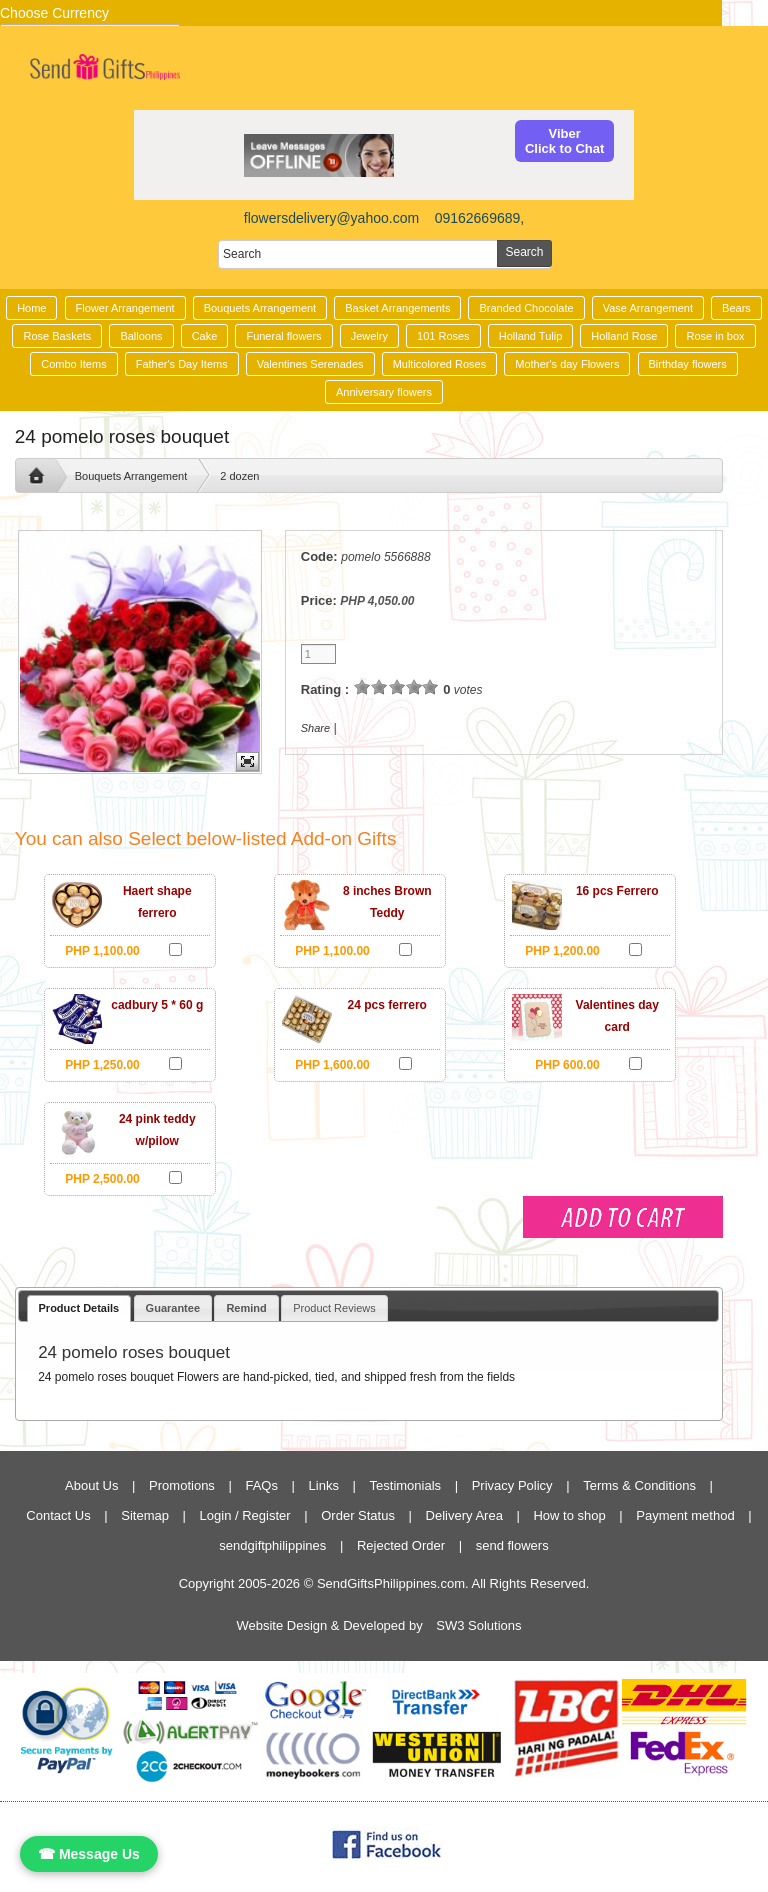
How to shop (569, 1515)
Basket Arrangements (397, 308)
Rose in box (715, 336)
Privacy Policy (512, 1485)
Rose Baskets (57, 336)
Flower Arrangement (125, 308)
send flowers (512, 1545)
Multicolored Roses (440, 364)
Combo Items (73, 364)
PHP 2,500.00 (102, 1179)
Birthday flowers (688, 364)
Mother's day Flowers (567, 364)
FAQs (261, 1485)
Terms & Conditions (639, 1485)
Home (31, 308)
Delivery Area (464, 1515)
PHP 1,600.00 (332, 1065)
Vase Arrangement (648, 308)
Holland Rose (624, 336)
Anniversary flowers (384, 392)
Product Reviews (334, 1308)
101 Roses (443, 336)
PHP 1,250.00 (102, 1065)
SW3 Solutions (478, 1625)
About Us (91, 1485)
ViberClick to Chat (564, 141)
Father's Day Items (182, 364)
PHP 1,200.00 (562, 951)
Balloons (141, 336)
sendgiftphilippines (272, 1545)
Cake (205, 336)
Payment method (685, 1515)
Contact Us (58, 1515)
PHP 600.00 (567, 1065)
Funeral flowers (283, 336)
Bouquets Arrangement (260, 308)
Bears (736, 308)
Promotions (182, 1485)
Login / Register (245, 1515)
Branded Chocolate (526, 308)
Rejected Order (401, 1545)
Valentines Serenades (310, 364)
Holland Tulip (531, 336)
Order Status (358, 1515)
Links (324, 1485)
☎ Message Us (89, 1854)
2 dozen (239, 476)
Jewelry (369, 336)
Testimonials (406, 1485)
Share (315, 728)
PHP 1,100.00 (102, 951)
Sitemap (145, 1515)
